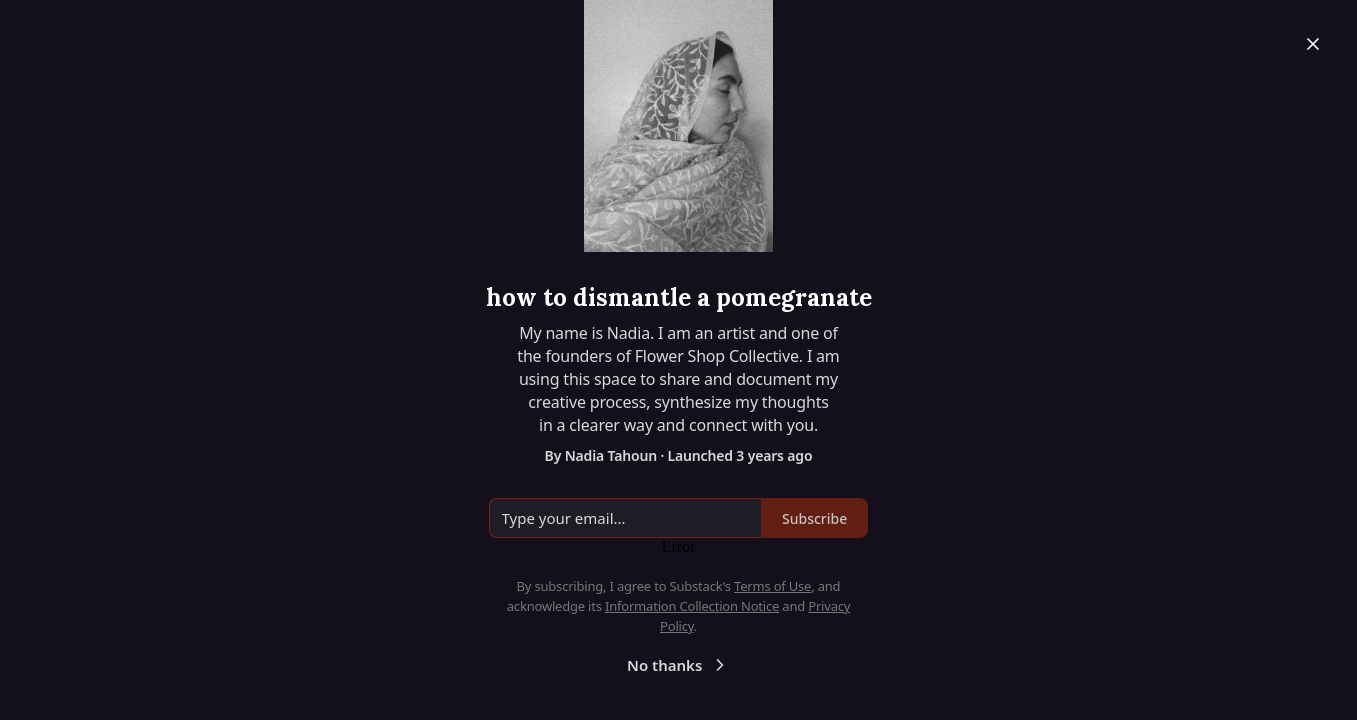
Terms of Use (772, 586)
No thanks (678, 665)
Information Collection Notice (692, 606)
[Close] (1313, 44)
